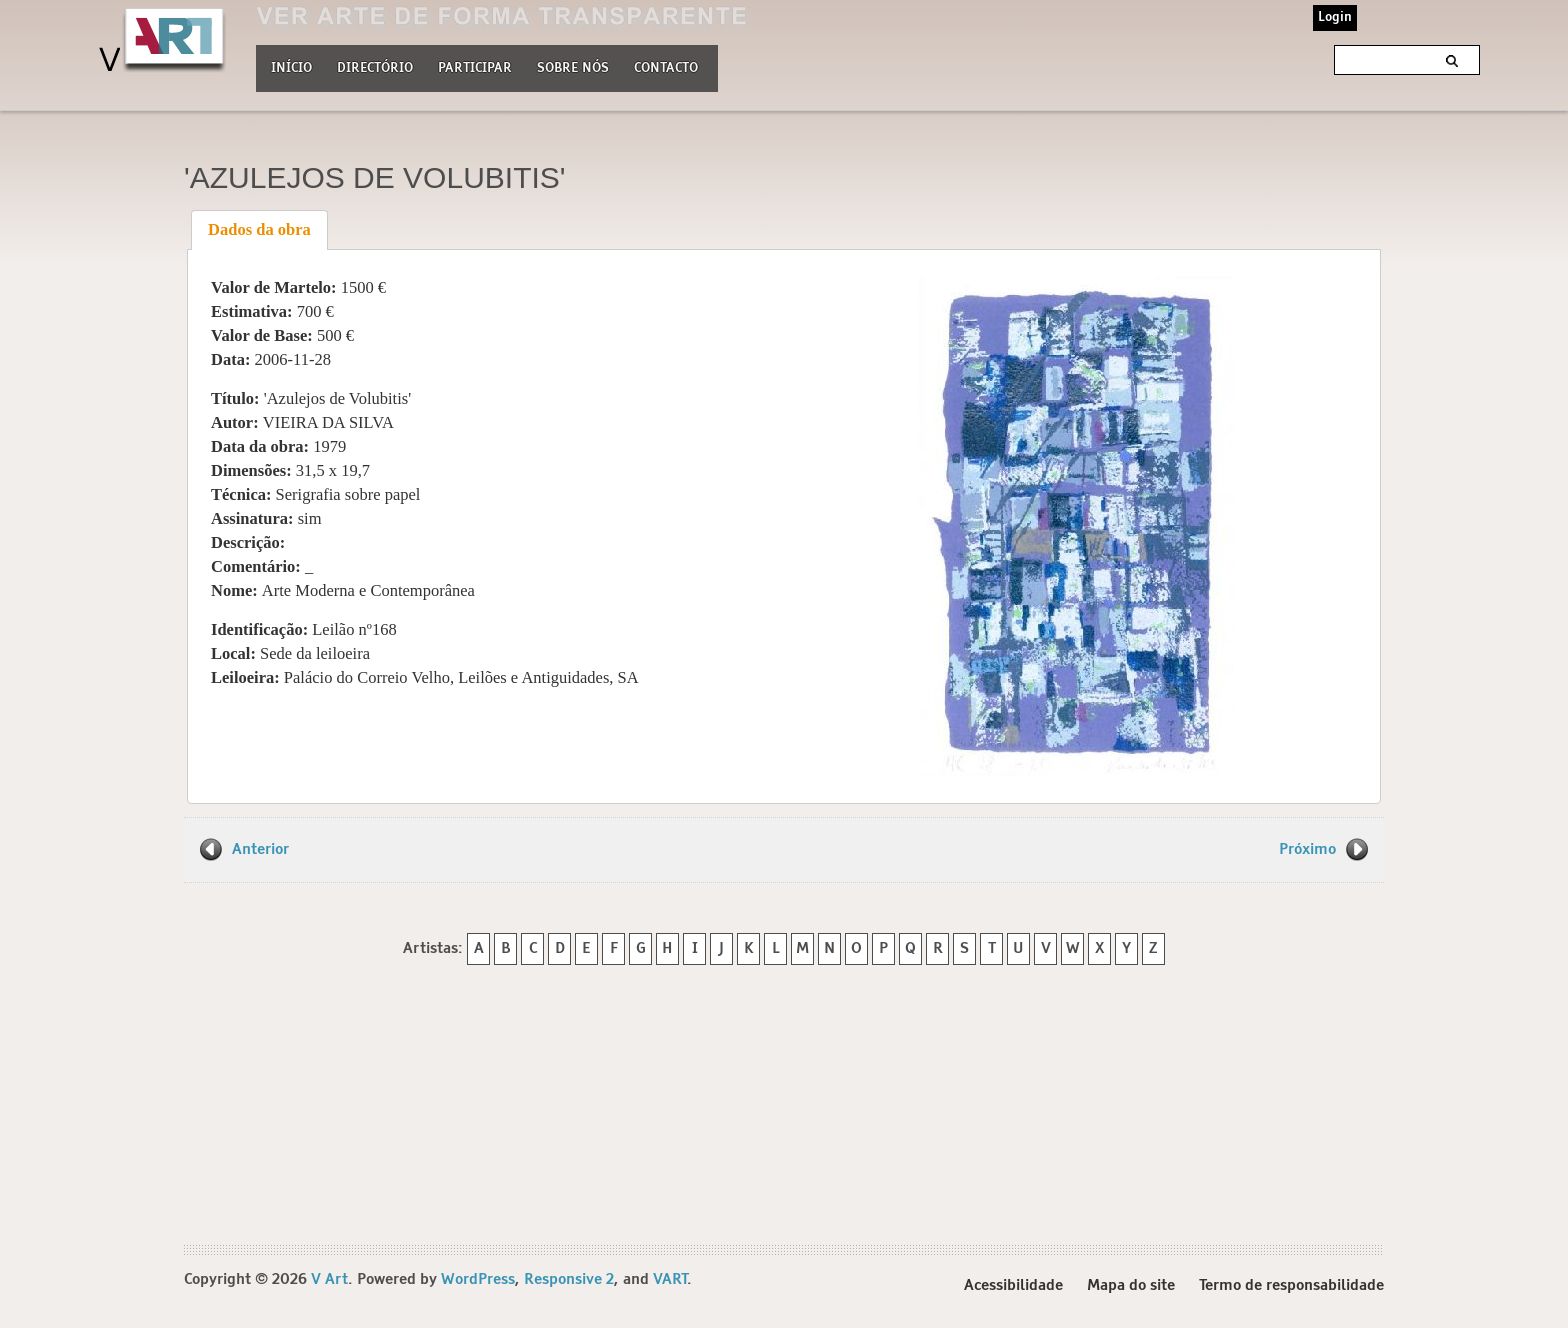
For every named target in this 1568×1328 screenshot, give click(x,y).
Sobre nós (573, 66)
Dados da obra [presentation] (259, 229)
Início (291, 68)
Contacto (666, 68)
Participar (475, 68)
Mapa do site (1131, 1286)
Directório (375, 66)
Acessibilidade (1013, 1286)
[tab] (260, 230)
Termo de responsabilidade (1291, 1286)
